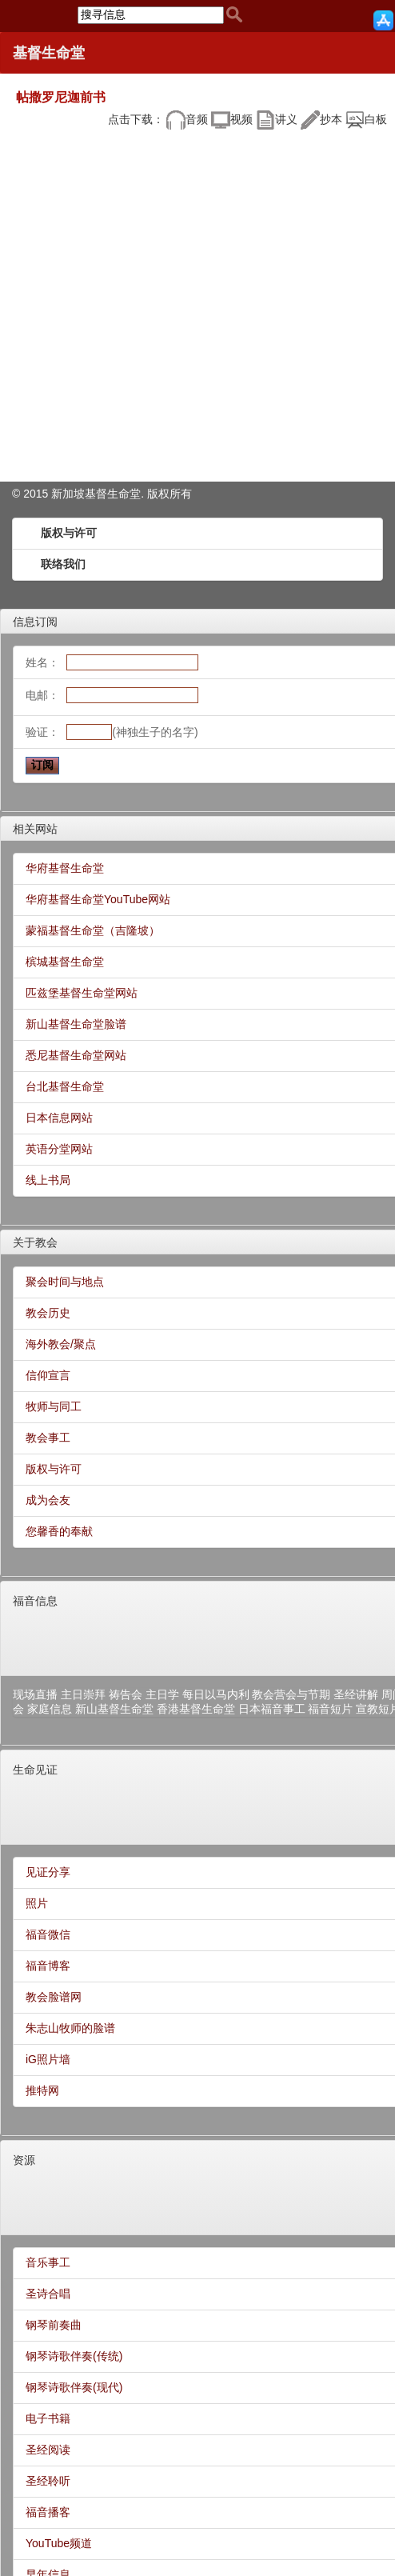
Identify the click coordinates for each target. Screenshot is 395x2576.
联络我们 (63, 564)
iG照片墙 (48, 2059)
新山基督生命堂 (114, 1708)
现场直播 (35, 1694)
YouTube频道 (59, 2543)
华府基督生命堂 (65, 868)
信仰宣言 (48, 1375)
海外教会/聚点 (61, 1344)
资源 (24, 2160)
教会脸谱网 (54, 1996)
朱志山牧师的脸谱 (70, 2028)
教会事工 (48, 1437)
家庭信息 (49, 1708)
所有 (181, 493)
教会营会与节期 (291, 1694)
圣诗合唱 (48, 2293)
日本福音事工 (271, 1708)
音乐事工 (48, 2262)
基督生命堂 (49, 53)
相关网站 (35, 828)
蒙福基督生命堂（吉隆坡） (93, 930)
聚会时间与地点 (65, 1281)
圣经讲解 (355, 1694)
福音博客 (48, 1965)
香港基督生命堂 (196, 1708)
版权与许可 (69, 532)
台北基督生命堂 (65, 1086)
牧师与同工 (54, 1406)
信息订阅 (35, 621)
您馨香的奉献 (59, 1531)
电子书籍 (48, 2418)
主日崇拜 (83, 1694)
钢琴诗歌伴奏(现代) (74, 2387)
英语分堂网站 (59, 1148)
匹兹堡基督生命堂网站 (82, 992)
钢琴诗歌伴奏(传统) (74, 2356)
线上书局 (48, 1180)
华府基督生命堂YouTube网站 (98, 899)
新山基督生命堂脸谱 (76, 1024)
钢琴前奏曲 (54, 2324)
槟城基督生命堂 (65, 961)
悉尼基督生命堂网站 (76, 1055)
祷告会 (125, 1694)
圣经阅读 (48, 2449)
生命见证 (35, 1769)
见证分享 (48, 1872)
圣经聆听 (48, 2480)
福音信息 (35, 1600)
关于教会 (35, 1242)
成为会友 (48, 1500)
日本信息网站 (59, 1117)
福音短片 (330, 1708)
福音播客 (48, 2512)
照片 (37, 1903)
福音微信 (48, 1934)
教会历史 (48, 1312)
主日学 (162, 1694)
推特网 (42, 2090)
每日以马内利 (215, 1694)
